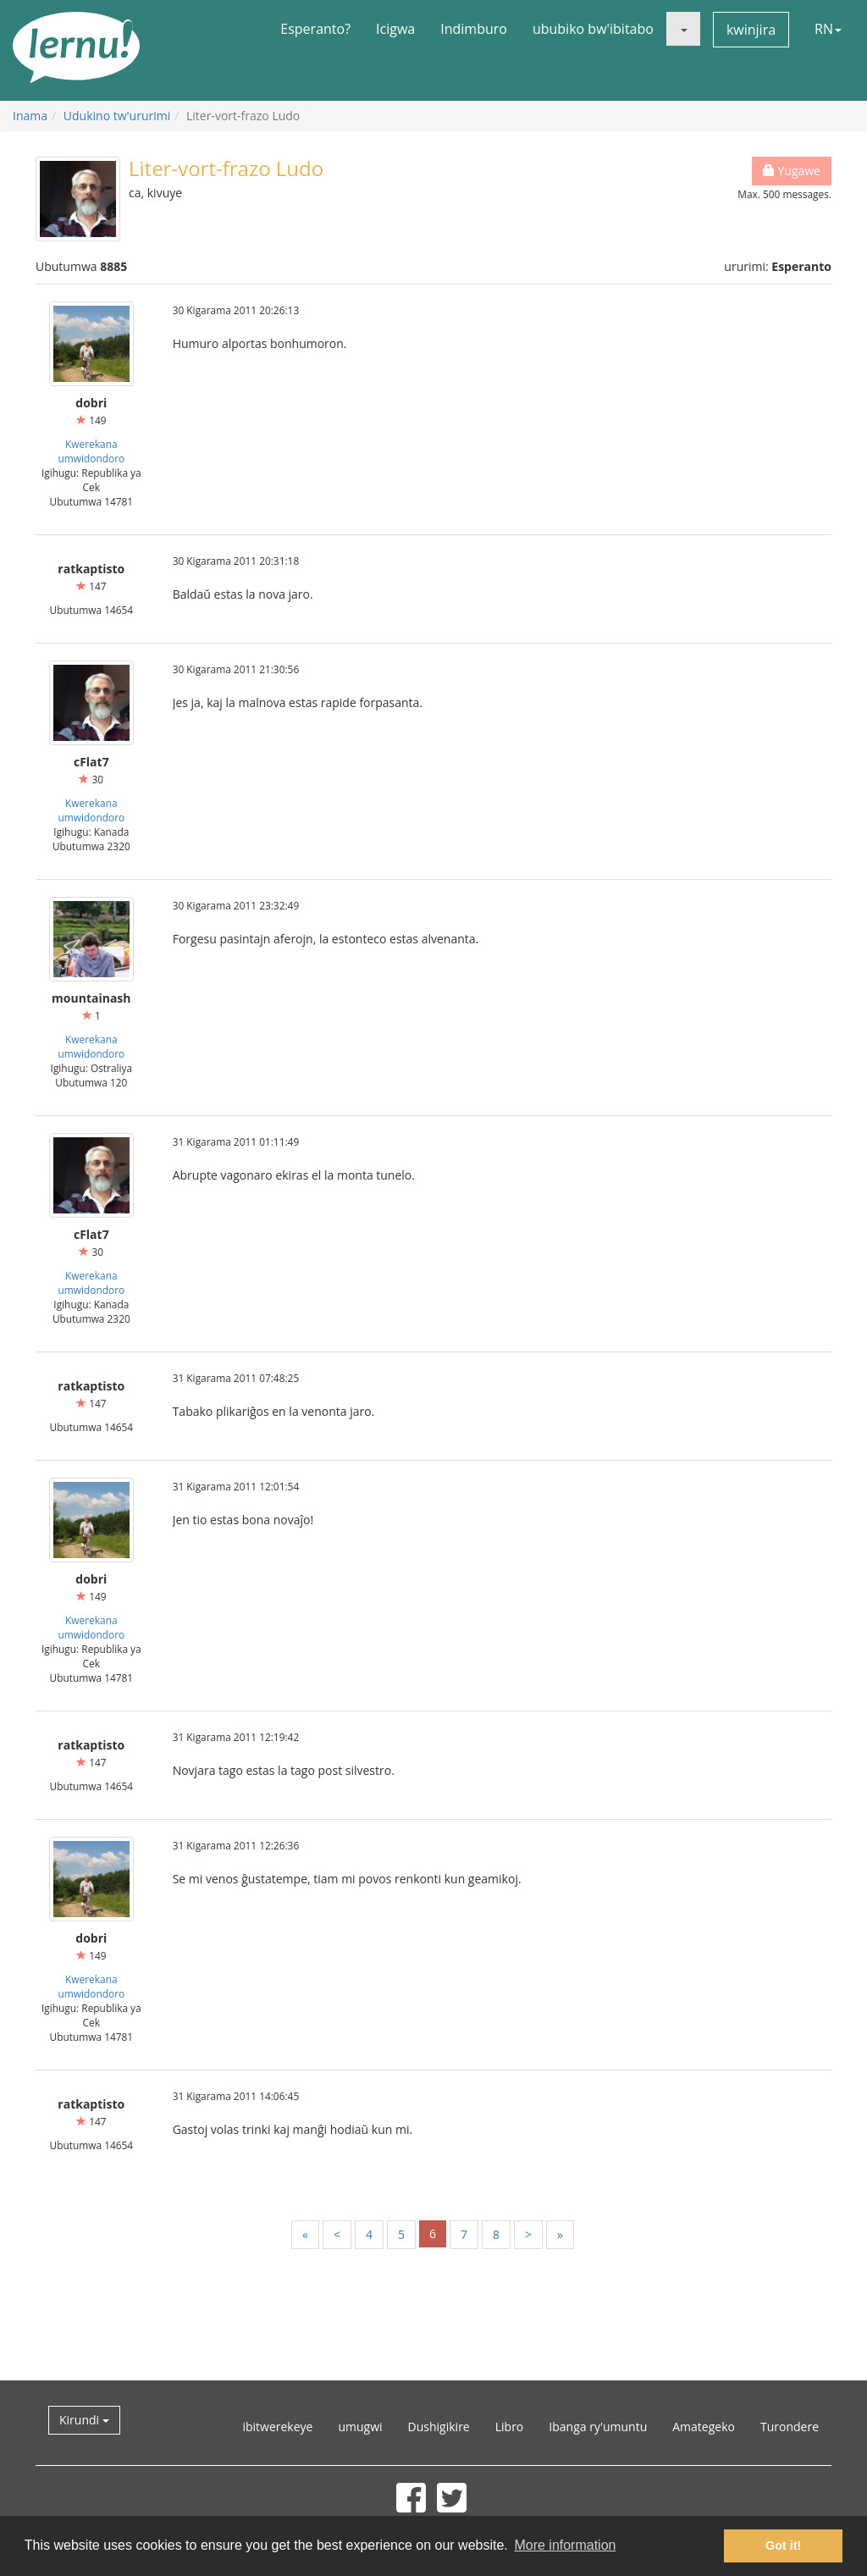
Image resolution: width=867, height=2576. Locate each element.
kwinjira (751, 29)
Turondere (789, 2426)
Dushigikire (439, 2426)
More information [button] (565, 2545)
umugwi (360, 2426)
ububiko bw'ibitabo (593, 28)
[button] (683, 29)
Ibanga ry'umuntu (598, 2426)
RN (828, 28)
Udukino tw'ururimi (117, 116)
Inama (30, 116)
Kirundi (84, 2420)
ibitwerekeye (277, 2426)
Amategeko (703, 2426)
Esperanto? (315, 28)
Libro (509, 2426)
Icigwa (395, 28)
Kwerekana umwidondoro (91, 451)
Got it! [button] (783, 2545)
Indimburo (473, 28)
